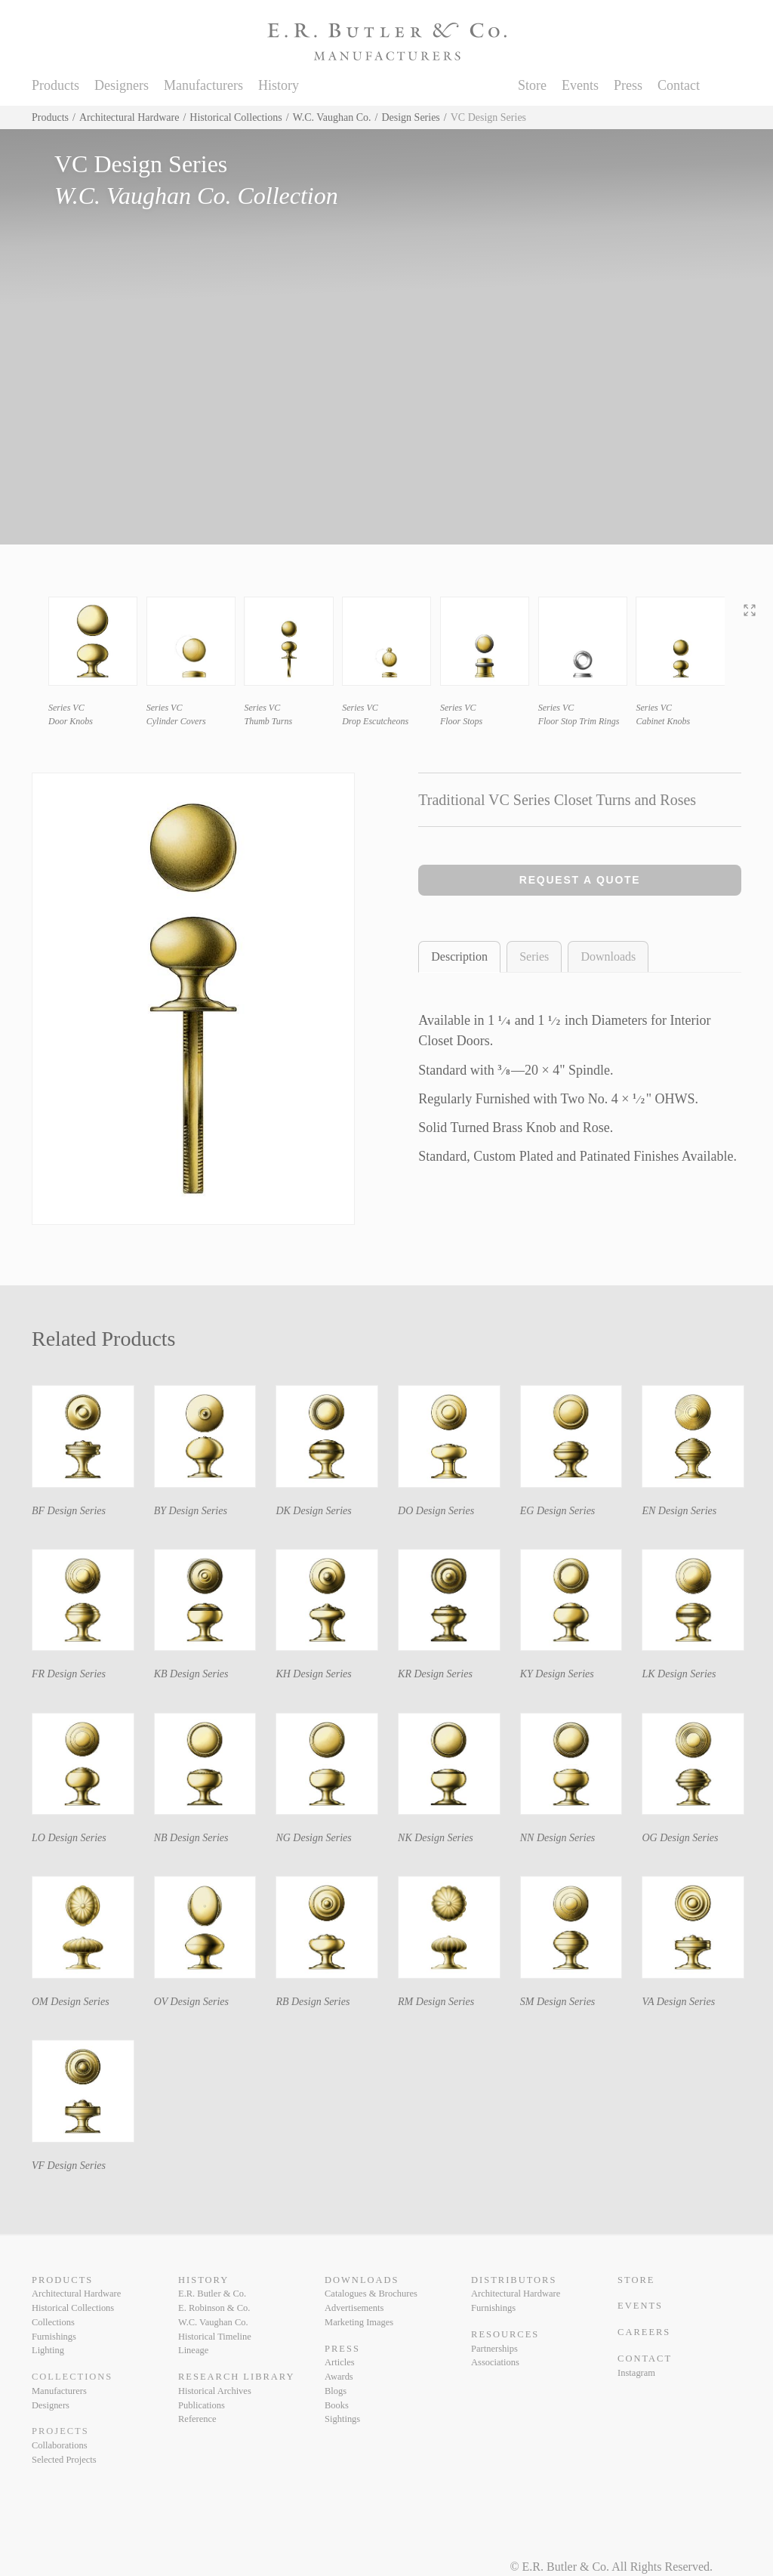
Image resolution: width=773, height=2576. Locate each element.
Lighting (48, 2350)
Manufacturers (203, 85)
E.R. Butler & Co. (212, 2293)
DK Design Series (313, 1510)
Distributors (513, 2280)
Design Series (410, 117)
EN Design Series (679, 1510)
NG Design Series (313, 1837)
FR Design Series (69, 1674)
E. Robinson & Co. (214, 2308)
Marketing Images (359, 2322)
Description (459, 956)
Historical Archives (214, 2391)
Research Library (236, 2376)
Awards (339, 2376)
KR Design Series (435, 1674)
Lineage (193, 2350)
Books (337, 2405)
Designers (121, 85)
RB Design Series (313, 2001)
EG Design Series (558, 1510)
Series (534, 956)
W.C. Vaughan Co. (332, 117)
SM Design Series (558, 2001)
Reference (197, 2419)
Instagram (636, 2373)
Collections (53, 2322)
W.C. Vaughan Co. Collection (196, 195)
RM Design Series (436, 2001)
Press (628, 85)
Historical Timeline (214, 2336)
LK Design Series (679, 1674)
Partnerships (494, 2348)
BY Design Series (190, 1510)
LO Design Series (69, 1837)
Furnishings (54, 2336)
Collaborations (60, 2445)
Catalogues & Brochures (371, 2293)
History (278, 85)
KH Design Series (313, 1674)
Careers (643, 2332)
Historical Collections (235, 117)
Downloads (608, 956)
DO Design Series (436, 1510)
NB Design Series (191, 1837)
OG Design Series (680, 1837)
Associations (495, 2362)
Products (55, 85)
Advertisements (354, 2308)
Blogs (335, 2391)
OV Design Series (191, 2001)
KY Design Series (557, 1674)
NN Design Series (558, 1837)
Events (580, 85)
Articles (340, 2362)
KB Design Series (191, 1674)
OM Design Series (70, 2001)
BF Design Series (69, 1510)
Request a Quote (580, 880)
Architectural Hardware (129, 117)
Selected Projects (64, 2459)
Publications (201, 2405)
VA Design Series (678, 2001)
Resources (505, 2334)
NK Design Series (435, 1837)
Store (532, 85)
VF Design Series (69, 2165)
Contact (679, 85)
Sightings (342, 2419)
